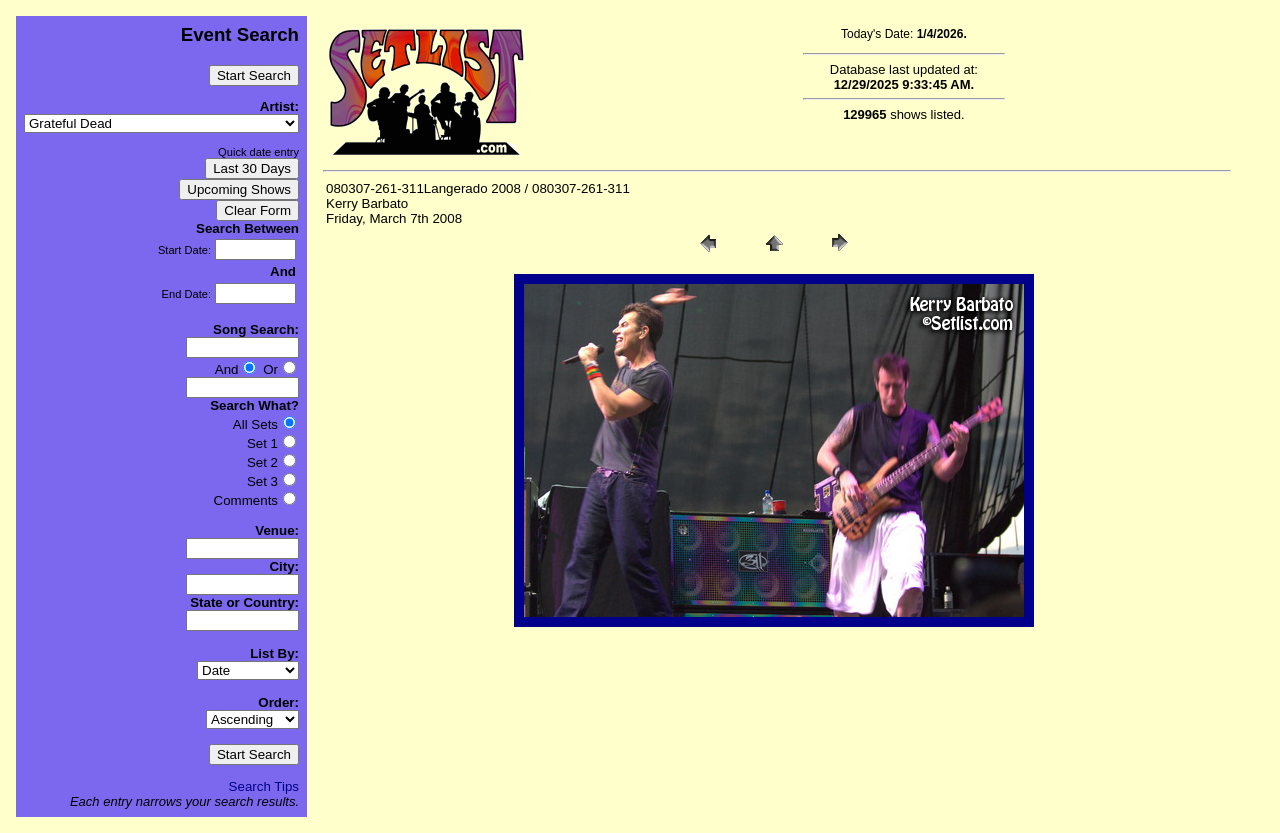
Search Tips (264, 786)
